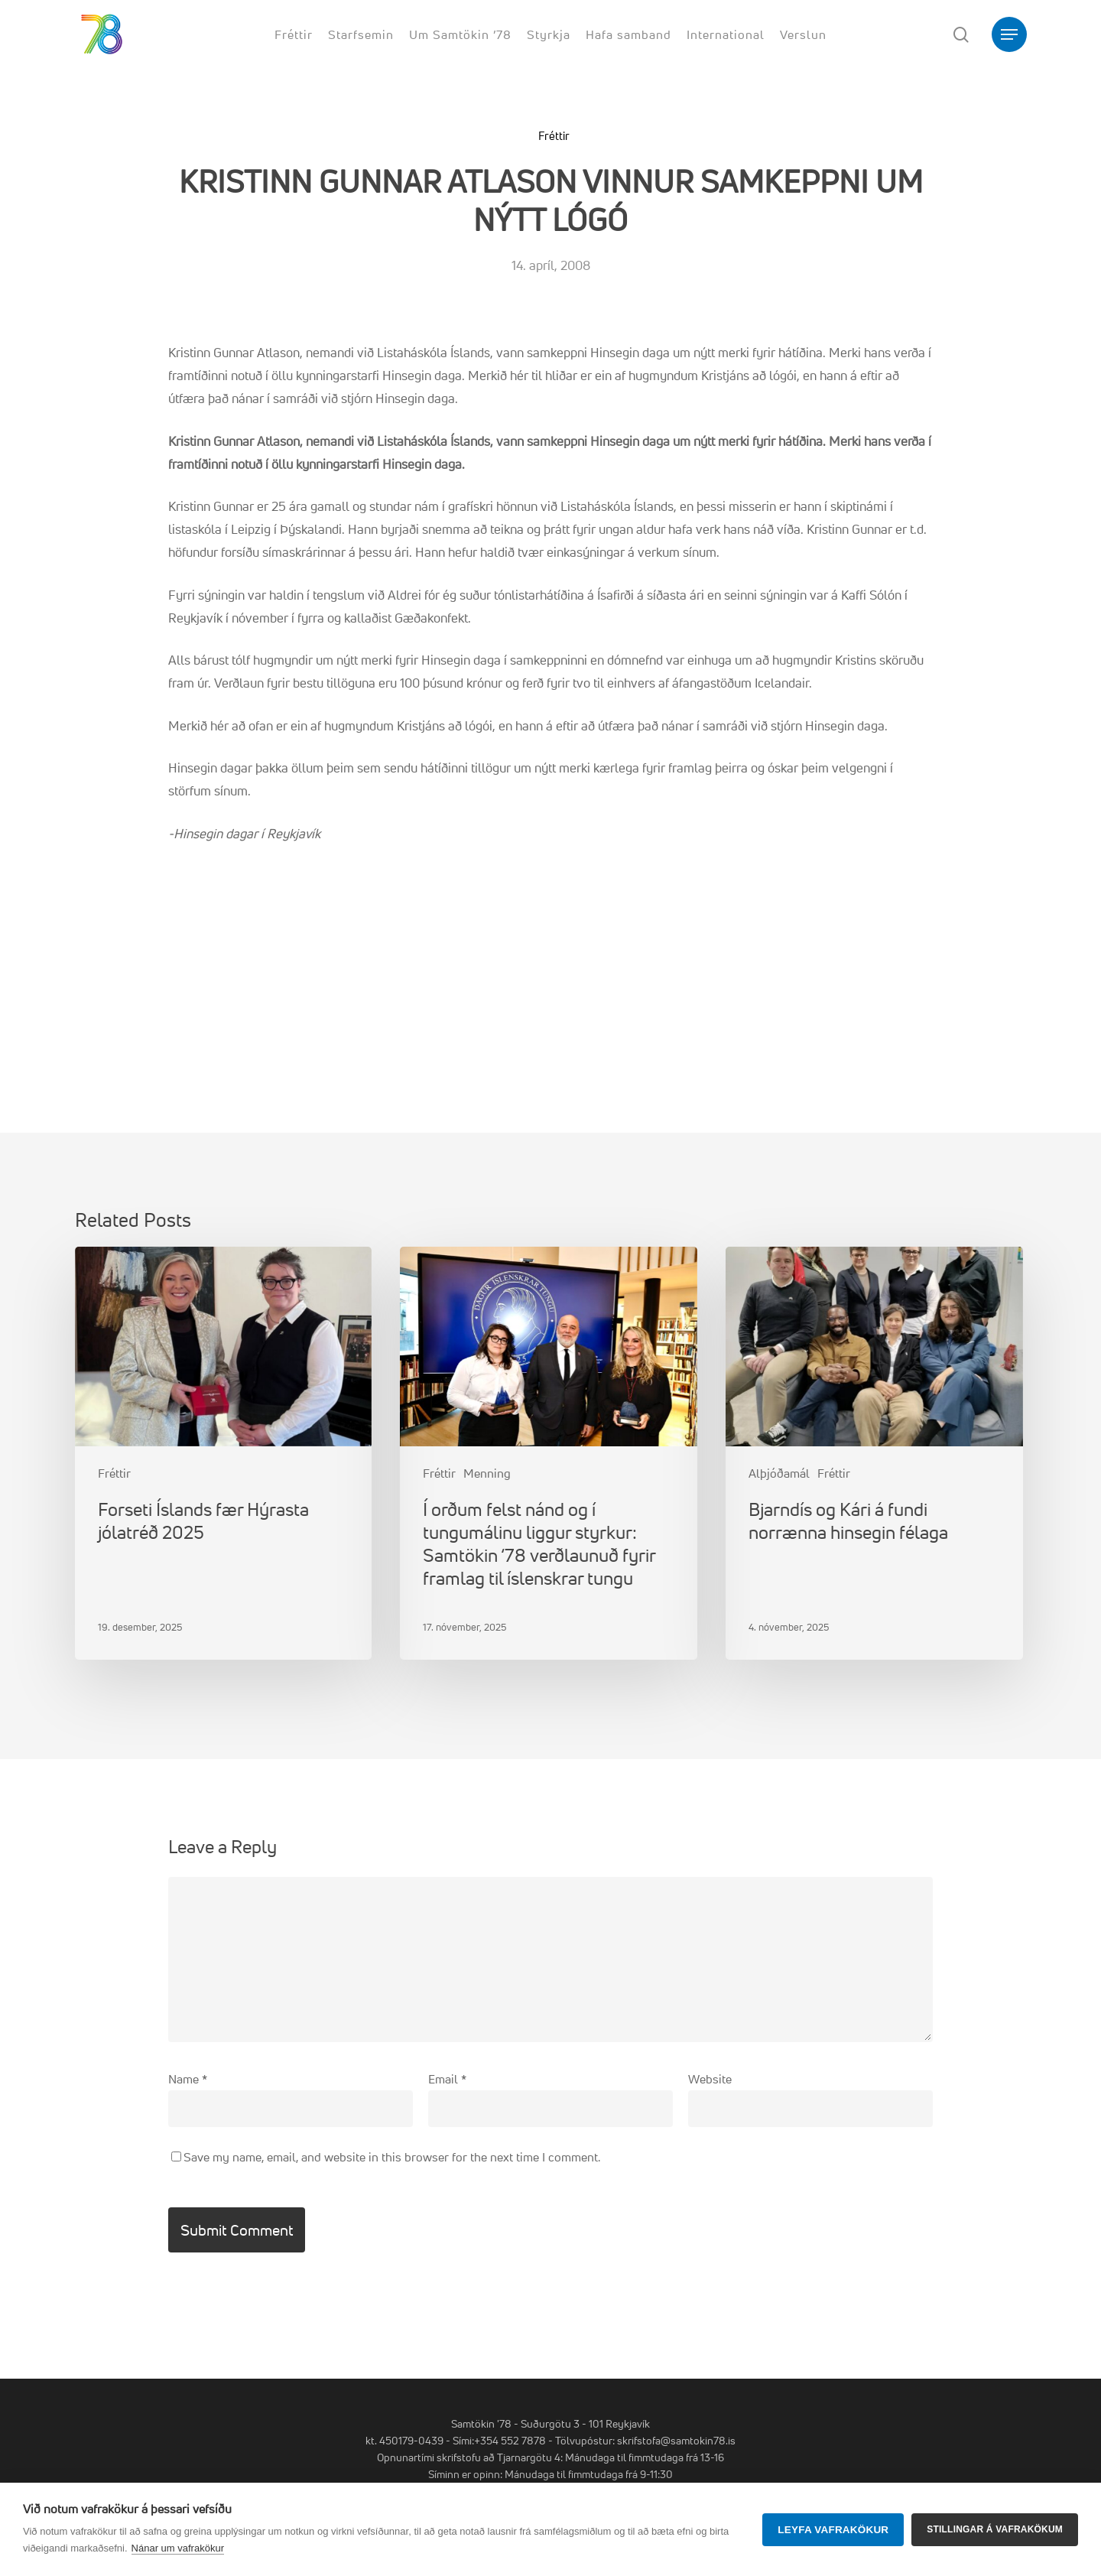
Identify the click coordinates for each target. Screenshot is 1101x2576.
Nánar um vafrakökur (178, 2548)
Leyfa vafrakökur (833, 2529)
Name (187, 2078)
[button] (1009, 35)
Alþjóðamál (779, 1473)
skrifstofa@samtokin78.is (676, 2440)
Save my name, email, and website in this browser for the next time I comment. (392, 2156)
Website (710, 2078)
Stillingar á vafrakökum (995, 2529)
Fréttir (554, 136)
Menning (487, 1473)
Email (447, 2078)
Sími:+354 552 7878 (499, 2440)
